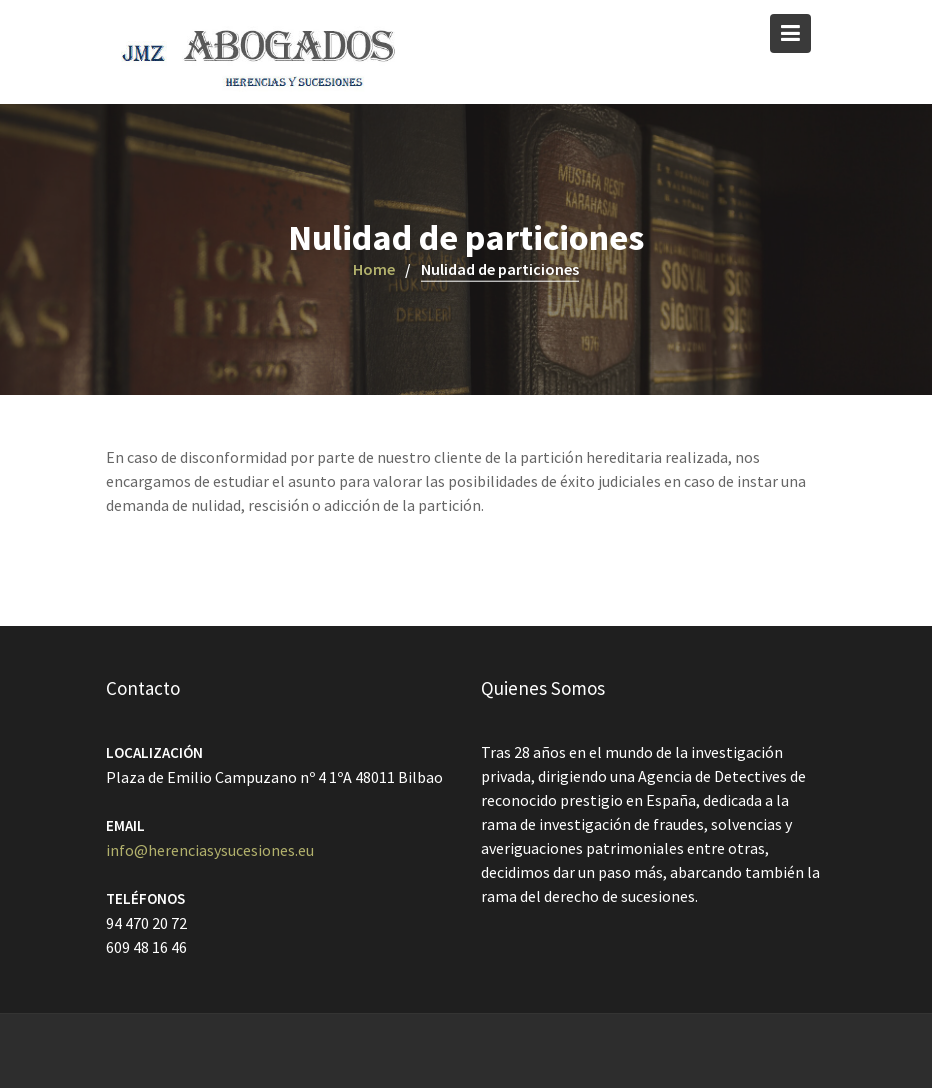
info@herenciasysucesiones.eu (210, 850)
